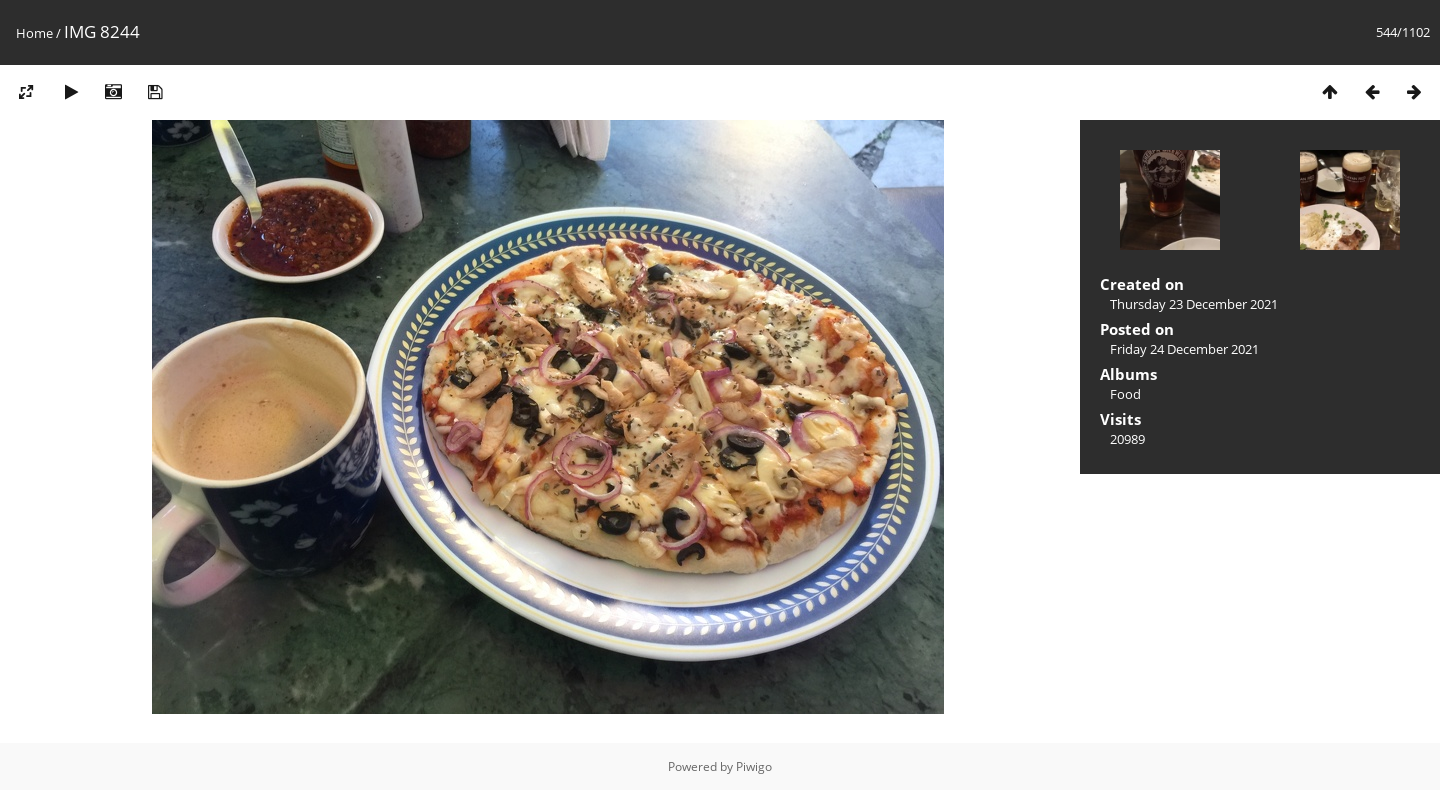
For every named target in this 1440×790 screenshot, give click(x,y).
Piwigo (754, 766)
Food (1125, 394)
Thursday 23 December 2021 (1194, 304)
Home (34, 33)
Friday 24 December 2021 (1184, 349)
